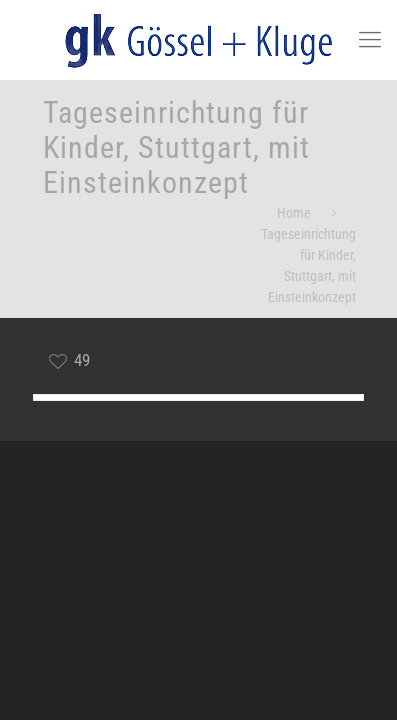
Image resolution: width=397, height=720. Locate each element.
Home (294, 213)
